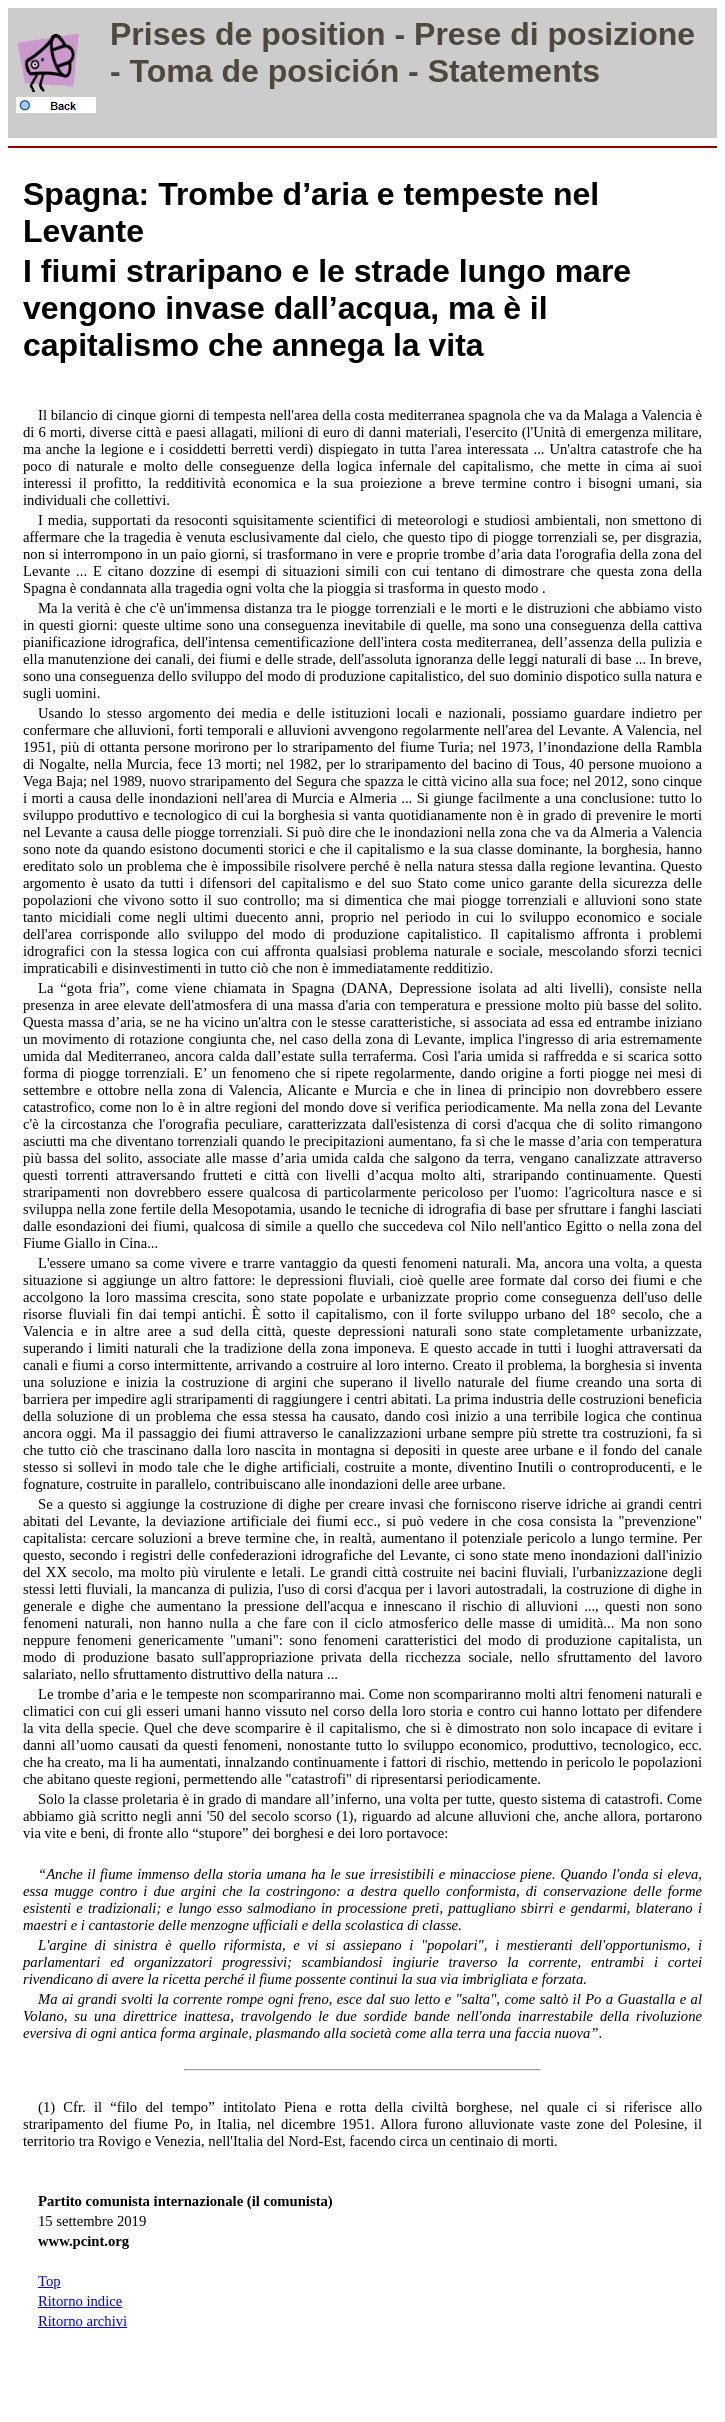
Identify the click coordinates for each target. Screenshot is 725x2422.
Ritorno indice (80, 2301)
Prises (158, 34)
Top (49, 2281)
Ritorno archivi (82, 2321)
